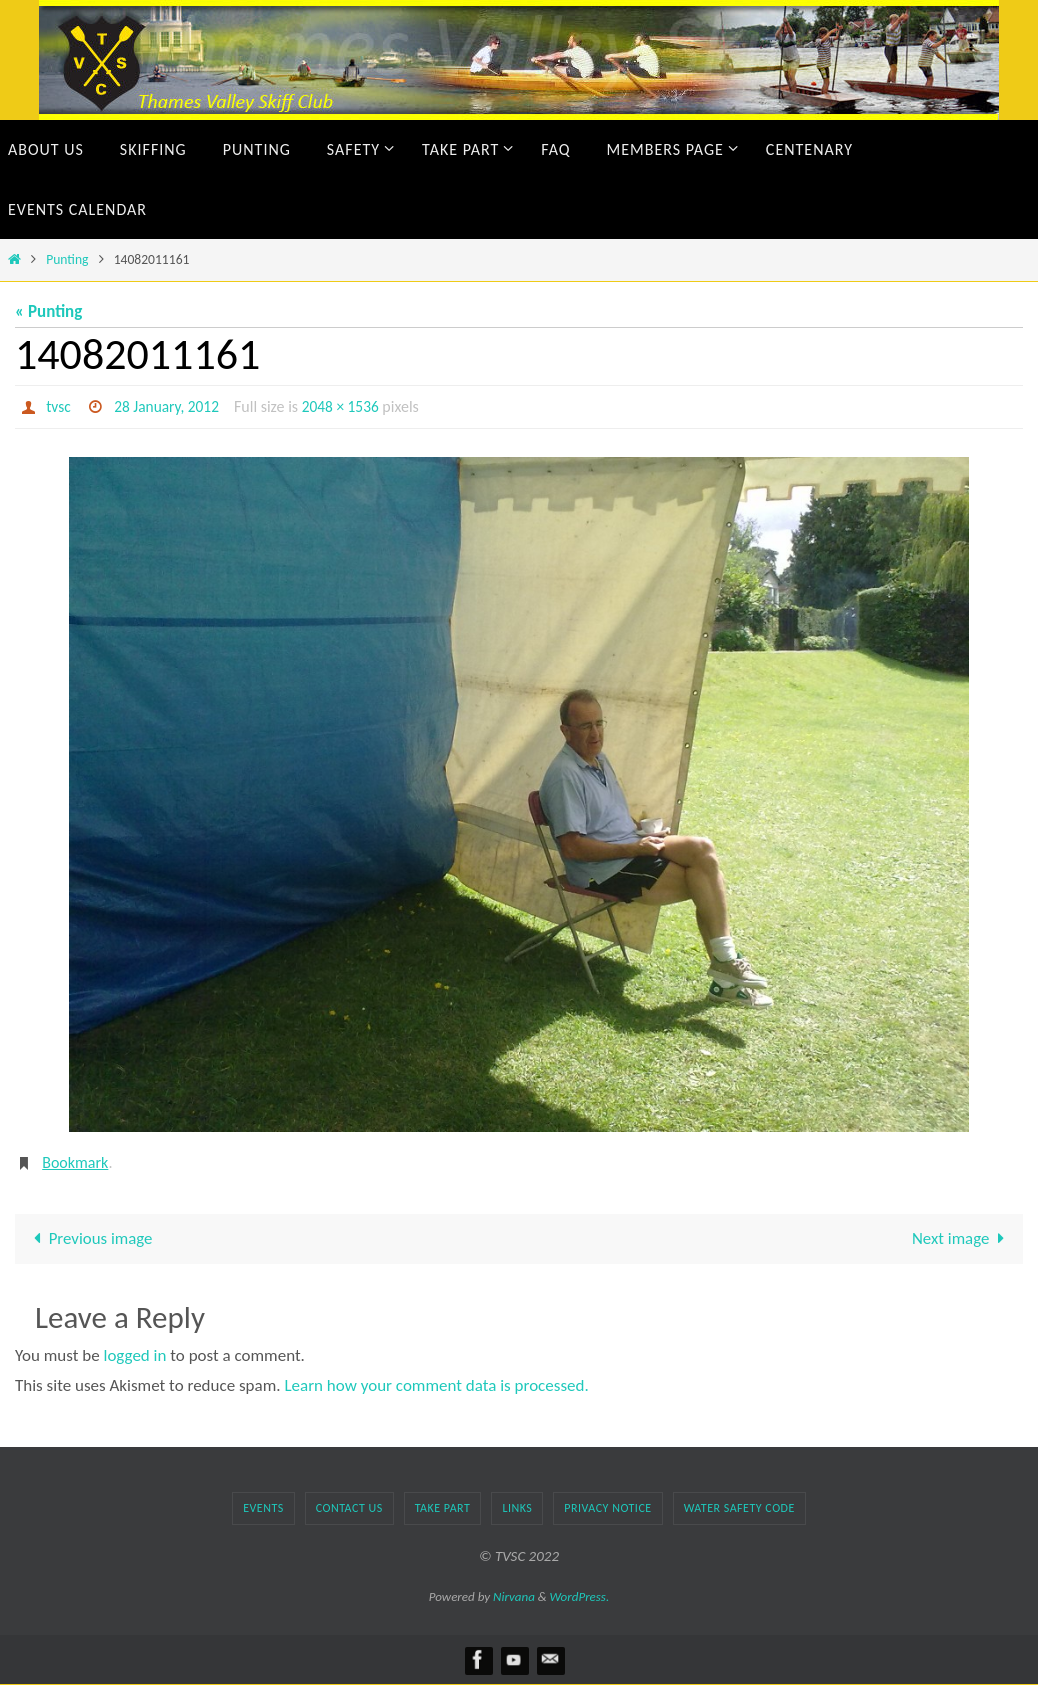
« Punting (48, 311)
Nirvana (514, 1596)
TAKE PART (443, 1508)
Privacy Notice (607, 1508)
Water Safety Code (739, 1508)
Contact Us (349, 1508)
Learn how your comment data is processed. (436, 1386)
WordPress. (580, 1596)
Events (263, 1508)
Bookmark (75, 1162)
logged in (135, 1355)
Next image (962, 1238)
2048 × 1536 (347, 406)
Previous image (89, 1238)
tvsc (59, 406)
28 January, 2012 (169, 406)
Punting (67, 259)
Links (517, 1508)
